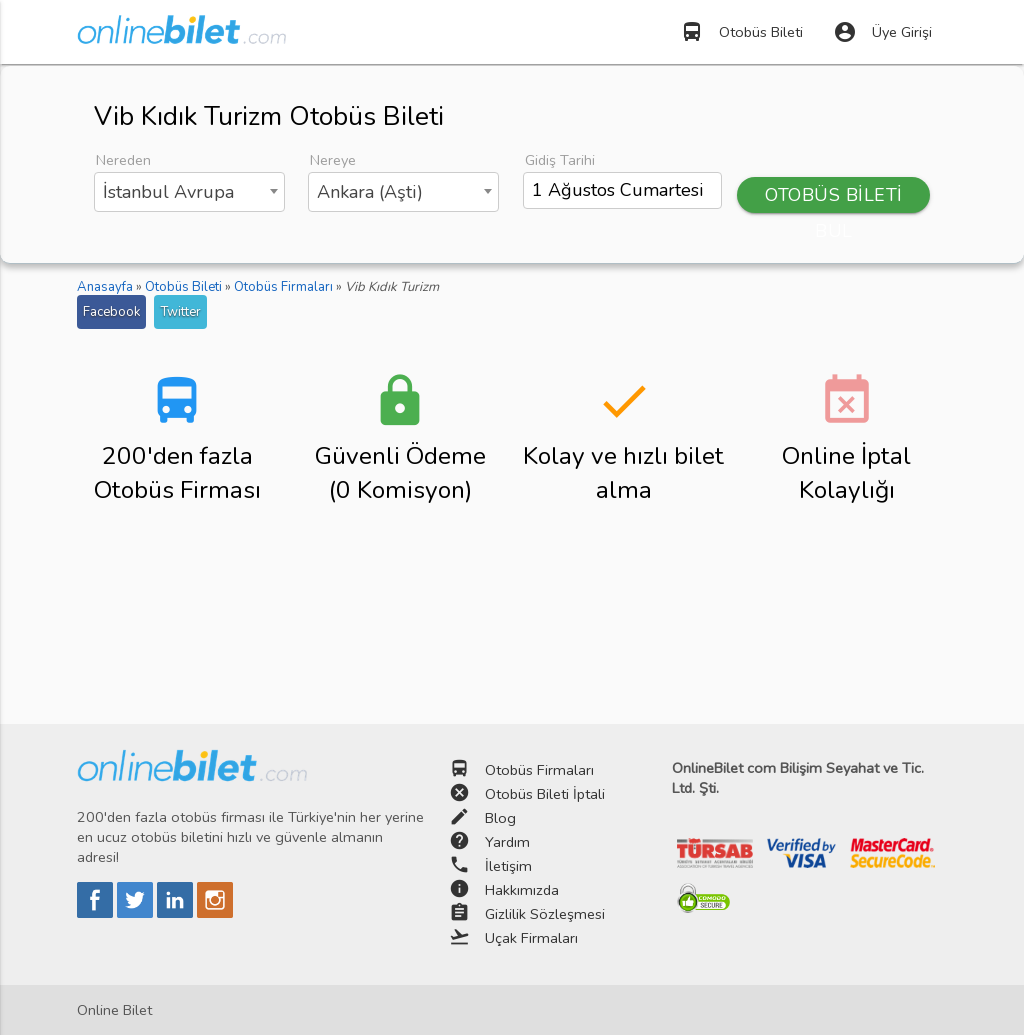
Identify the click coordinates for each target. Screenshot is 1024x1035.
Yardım (507, 842)
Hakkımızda (522, 890)
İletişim (508, 866)
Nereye (333, 160)
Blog (500, 818)
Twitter (180, 312)
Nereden (123, 160)
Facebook (111, 312)
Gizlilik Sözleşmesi (545, 914)
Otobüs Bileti (741, 32)
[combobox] (189, 192)
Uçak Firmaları (531, 938)
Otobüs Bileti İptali (545, 794)
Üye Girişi (882, 32)
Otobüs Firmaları (539, 770)
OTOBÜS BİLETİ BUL (834, 198)
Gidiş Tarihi (560, 160)
